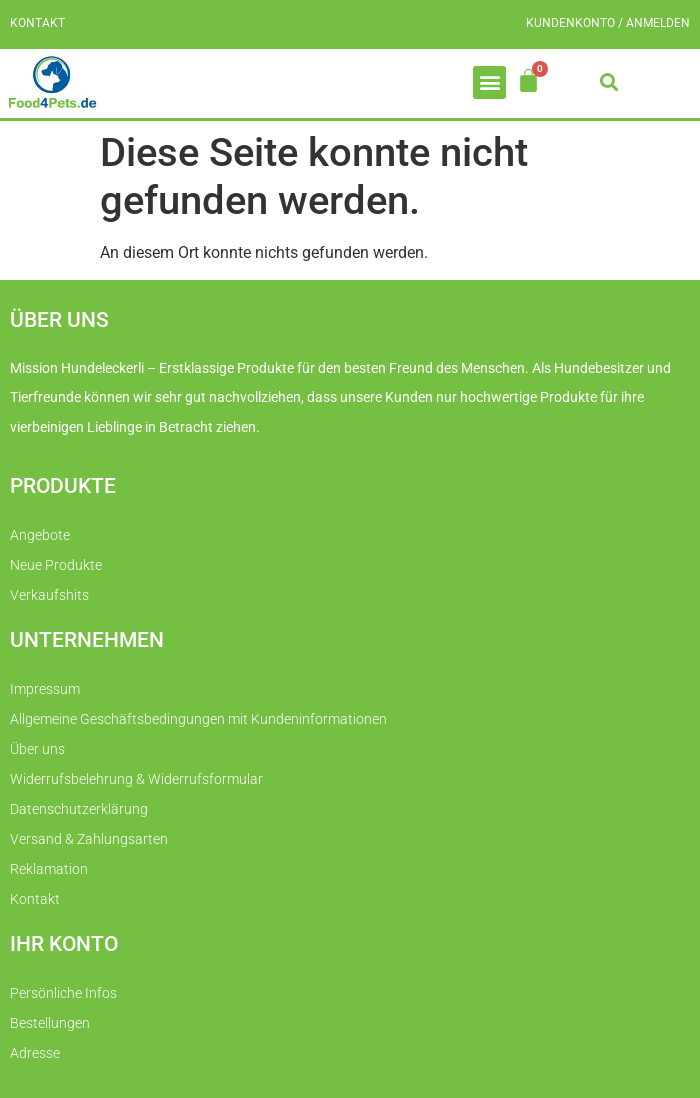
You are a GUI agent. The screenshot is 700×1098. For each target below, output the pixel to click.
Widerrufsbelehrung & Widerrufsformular (136, 779)
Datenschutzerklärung (79, 809)
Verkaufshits (49, 595)
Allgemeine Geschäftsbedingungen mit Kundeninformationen (198, 719)
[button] (489, 82)
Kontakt (37, 23)
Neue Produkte (56, 565)
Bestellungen (50, 1023)
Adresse (35, 1053)
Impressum (45, 689)
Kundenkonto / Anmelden (608, 23)
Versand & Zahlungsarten (89, 839)
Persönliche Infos (63, 993)
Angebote (40, 535)
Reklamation (49, 869)
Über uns (37, 749)
